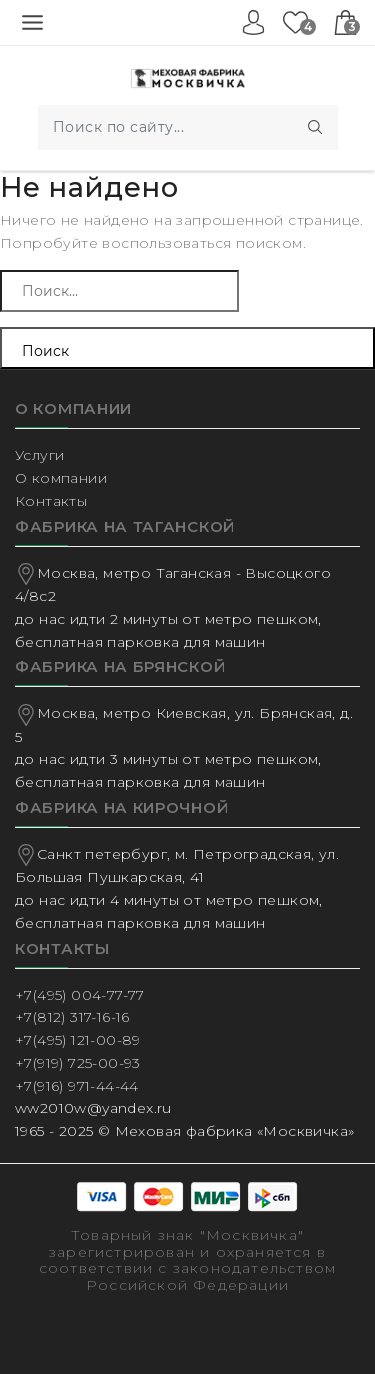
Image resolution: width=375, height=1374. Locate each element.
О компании (61, 478)
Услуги (39, 455)
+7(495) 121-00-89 (78, 1040)
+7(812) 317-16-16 (72, 1017)
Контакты (51, 501)
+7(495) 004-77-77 (80, 995)
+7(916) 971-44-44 (77, 1086)
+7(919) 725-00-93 (78, 1063)
